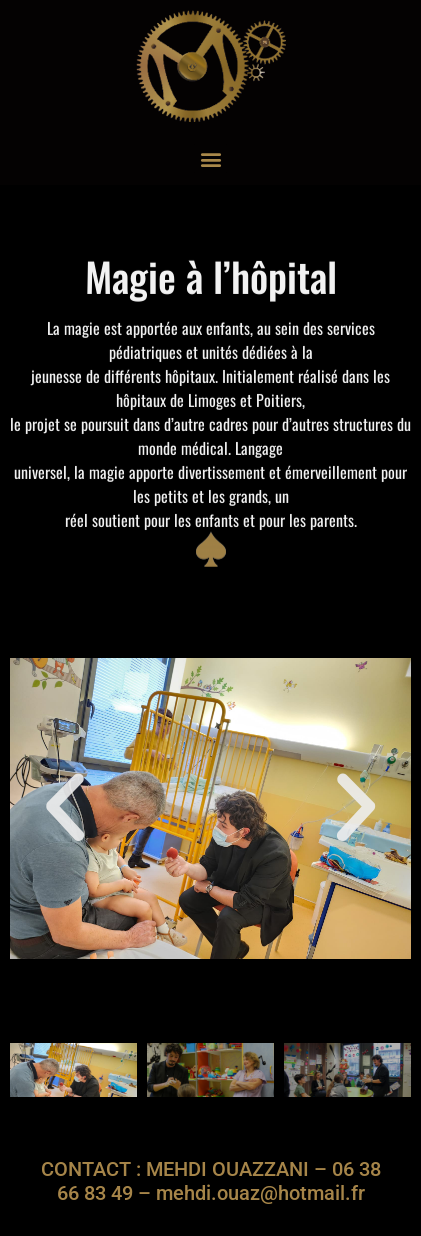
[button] (210, 158)
